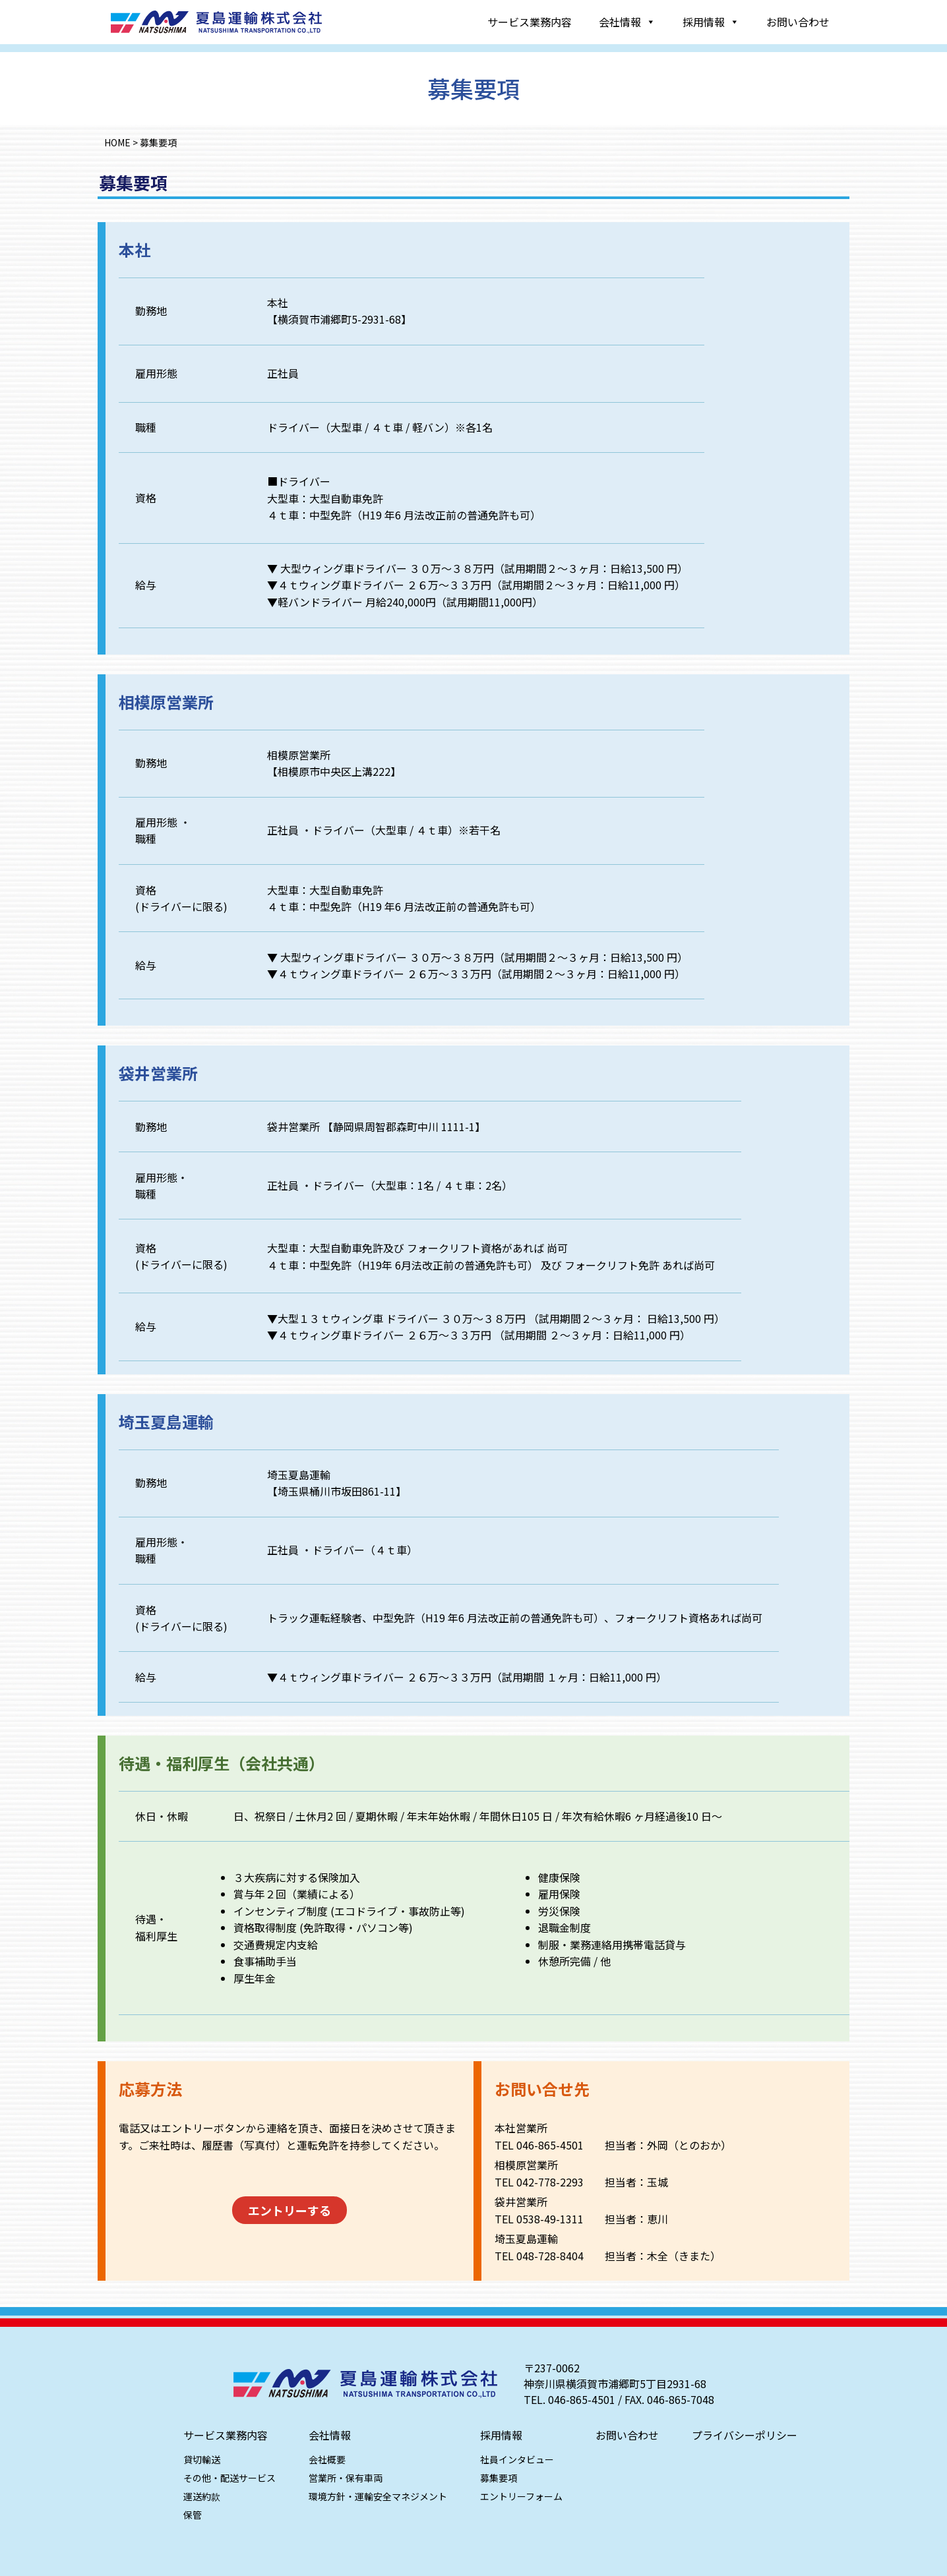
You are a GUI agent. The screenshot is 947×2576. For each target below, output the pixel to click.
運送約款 (201, 2496)
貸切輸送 (201, 2459)
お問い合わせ (798, 22)
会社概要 (327, 2459)
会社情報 (627, 22)
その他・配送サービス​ (229, 2477)
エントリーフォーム (520, 2496)
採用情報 (711, 22)
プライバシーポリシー (744, 2435)
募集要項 (497, 2477)
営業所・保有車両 (345, 2477)
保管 (192, 2514)
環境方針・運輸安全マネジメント (377, 2496)
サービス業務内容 (529, 22)
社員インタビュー (517, 2459)
